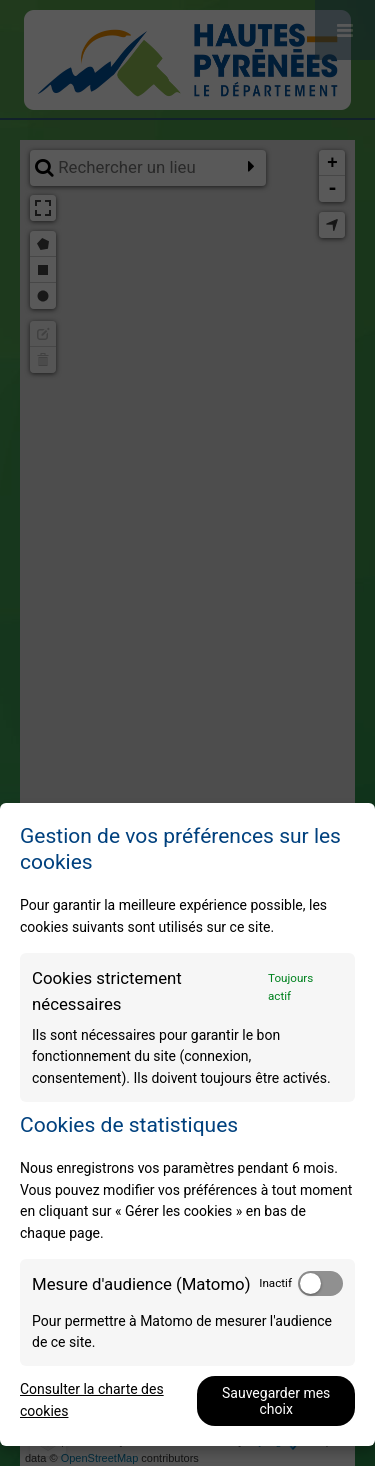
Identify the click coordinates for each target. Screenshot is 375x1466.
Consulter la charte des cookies (92, 1400)
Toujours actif (290, 987)
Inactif (275, 1283)
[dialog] (187, 1124)
